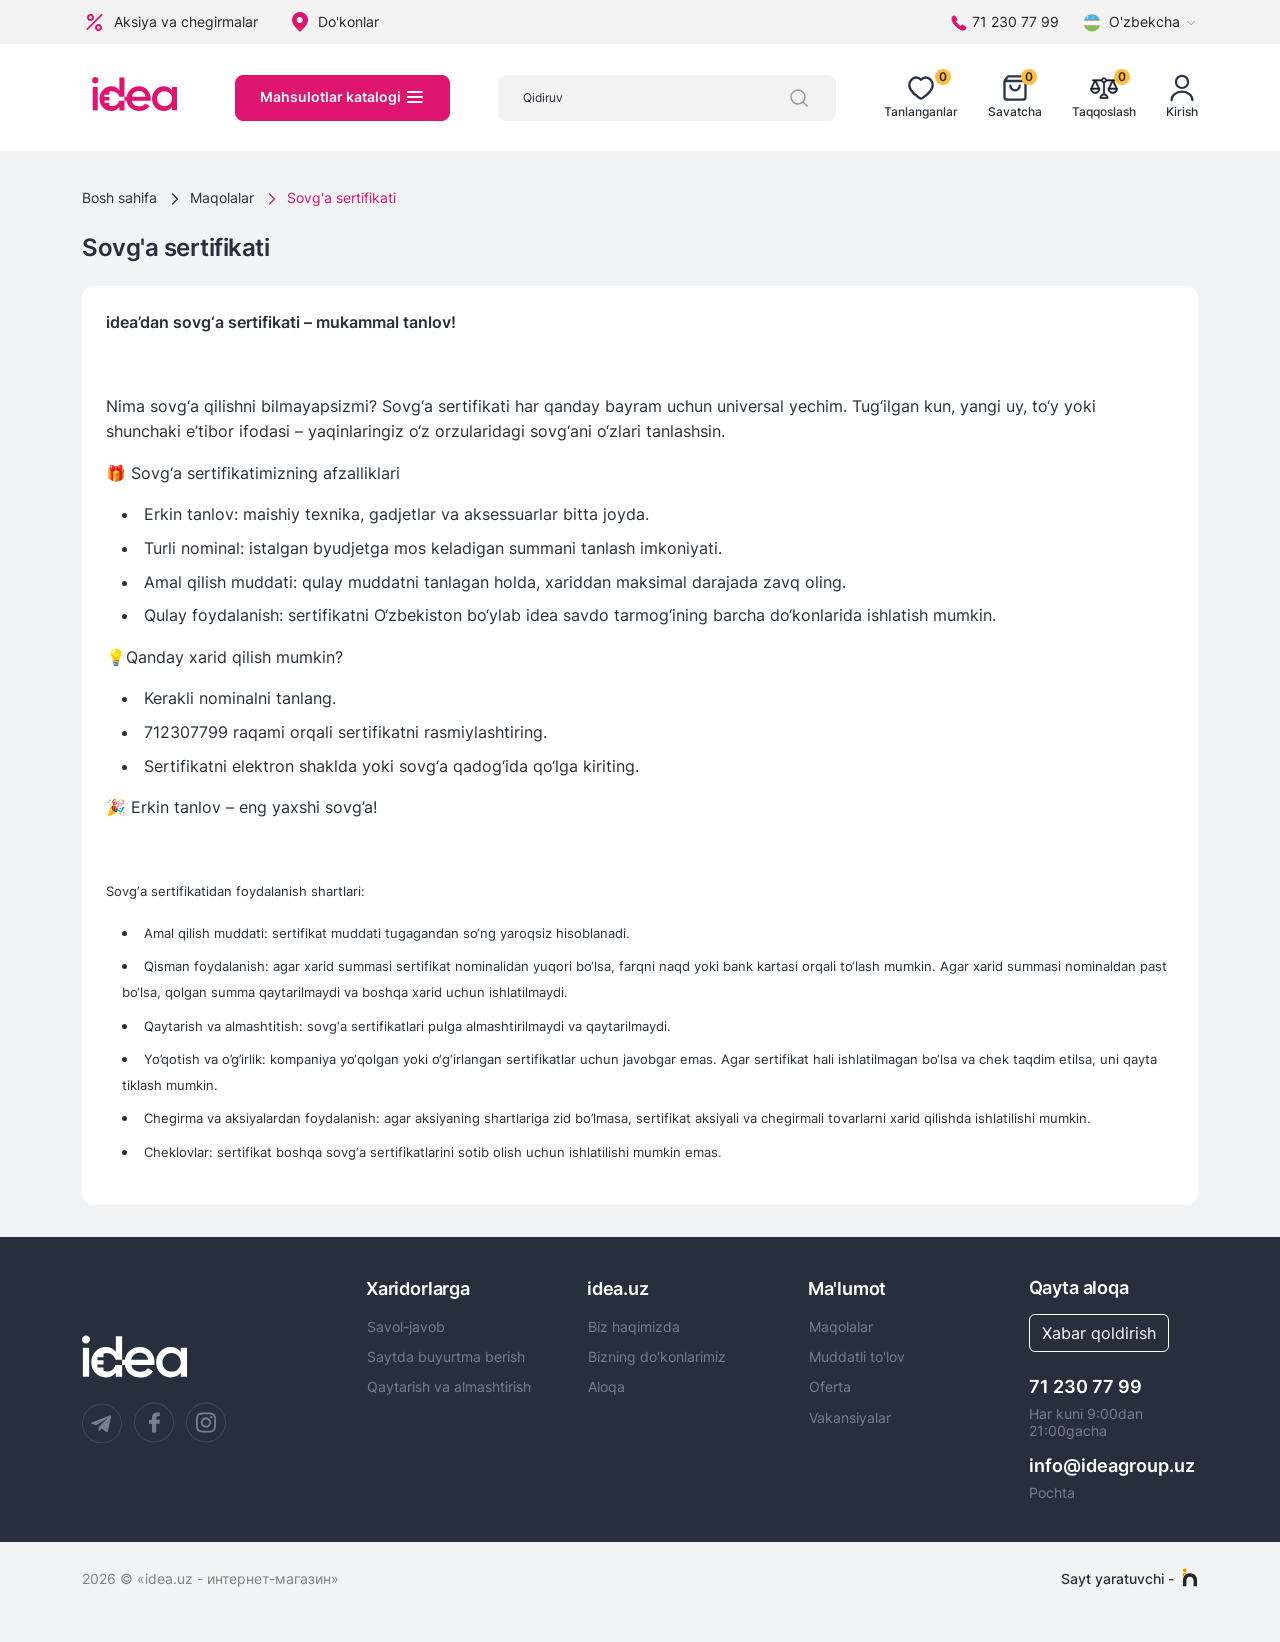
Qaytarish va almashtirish (449, 1387)
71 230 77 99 (1085, 1386)
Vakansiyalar (850, 1418)
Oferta (830, 1387)
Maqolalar (222, 197)
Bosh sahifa (119, 197)
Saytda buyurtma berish (446, 1357)
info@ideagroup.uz (1112, 1465)
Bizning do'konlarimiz (657, 1357)
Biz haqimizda (634, 1327)
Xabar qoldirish (1099, 1333)
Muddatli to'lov (857, 1357)
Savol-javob (406, 1327)
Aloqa (606, 1387)
